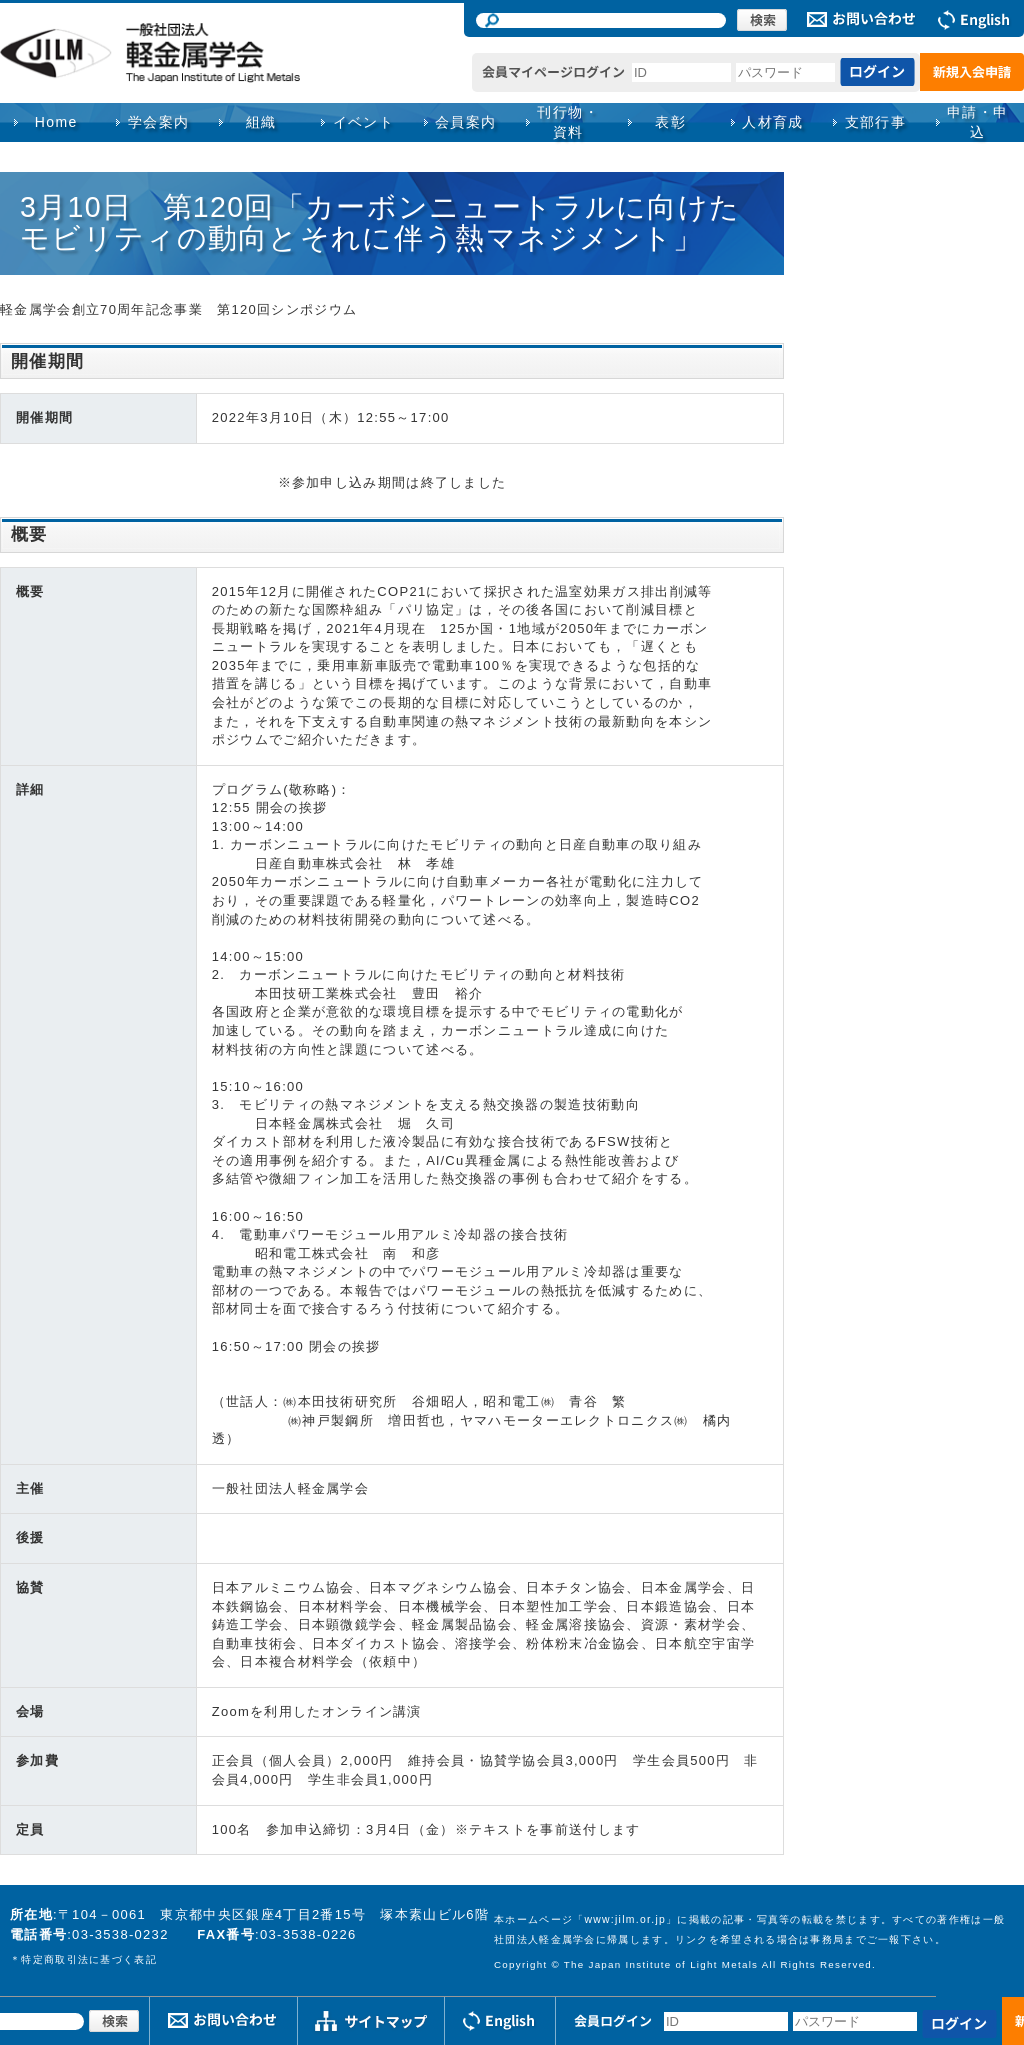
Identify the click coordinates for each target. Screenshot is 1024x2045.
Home (56, 122)
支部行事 (876, 122)
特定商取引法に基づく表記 (89, 1959)
